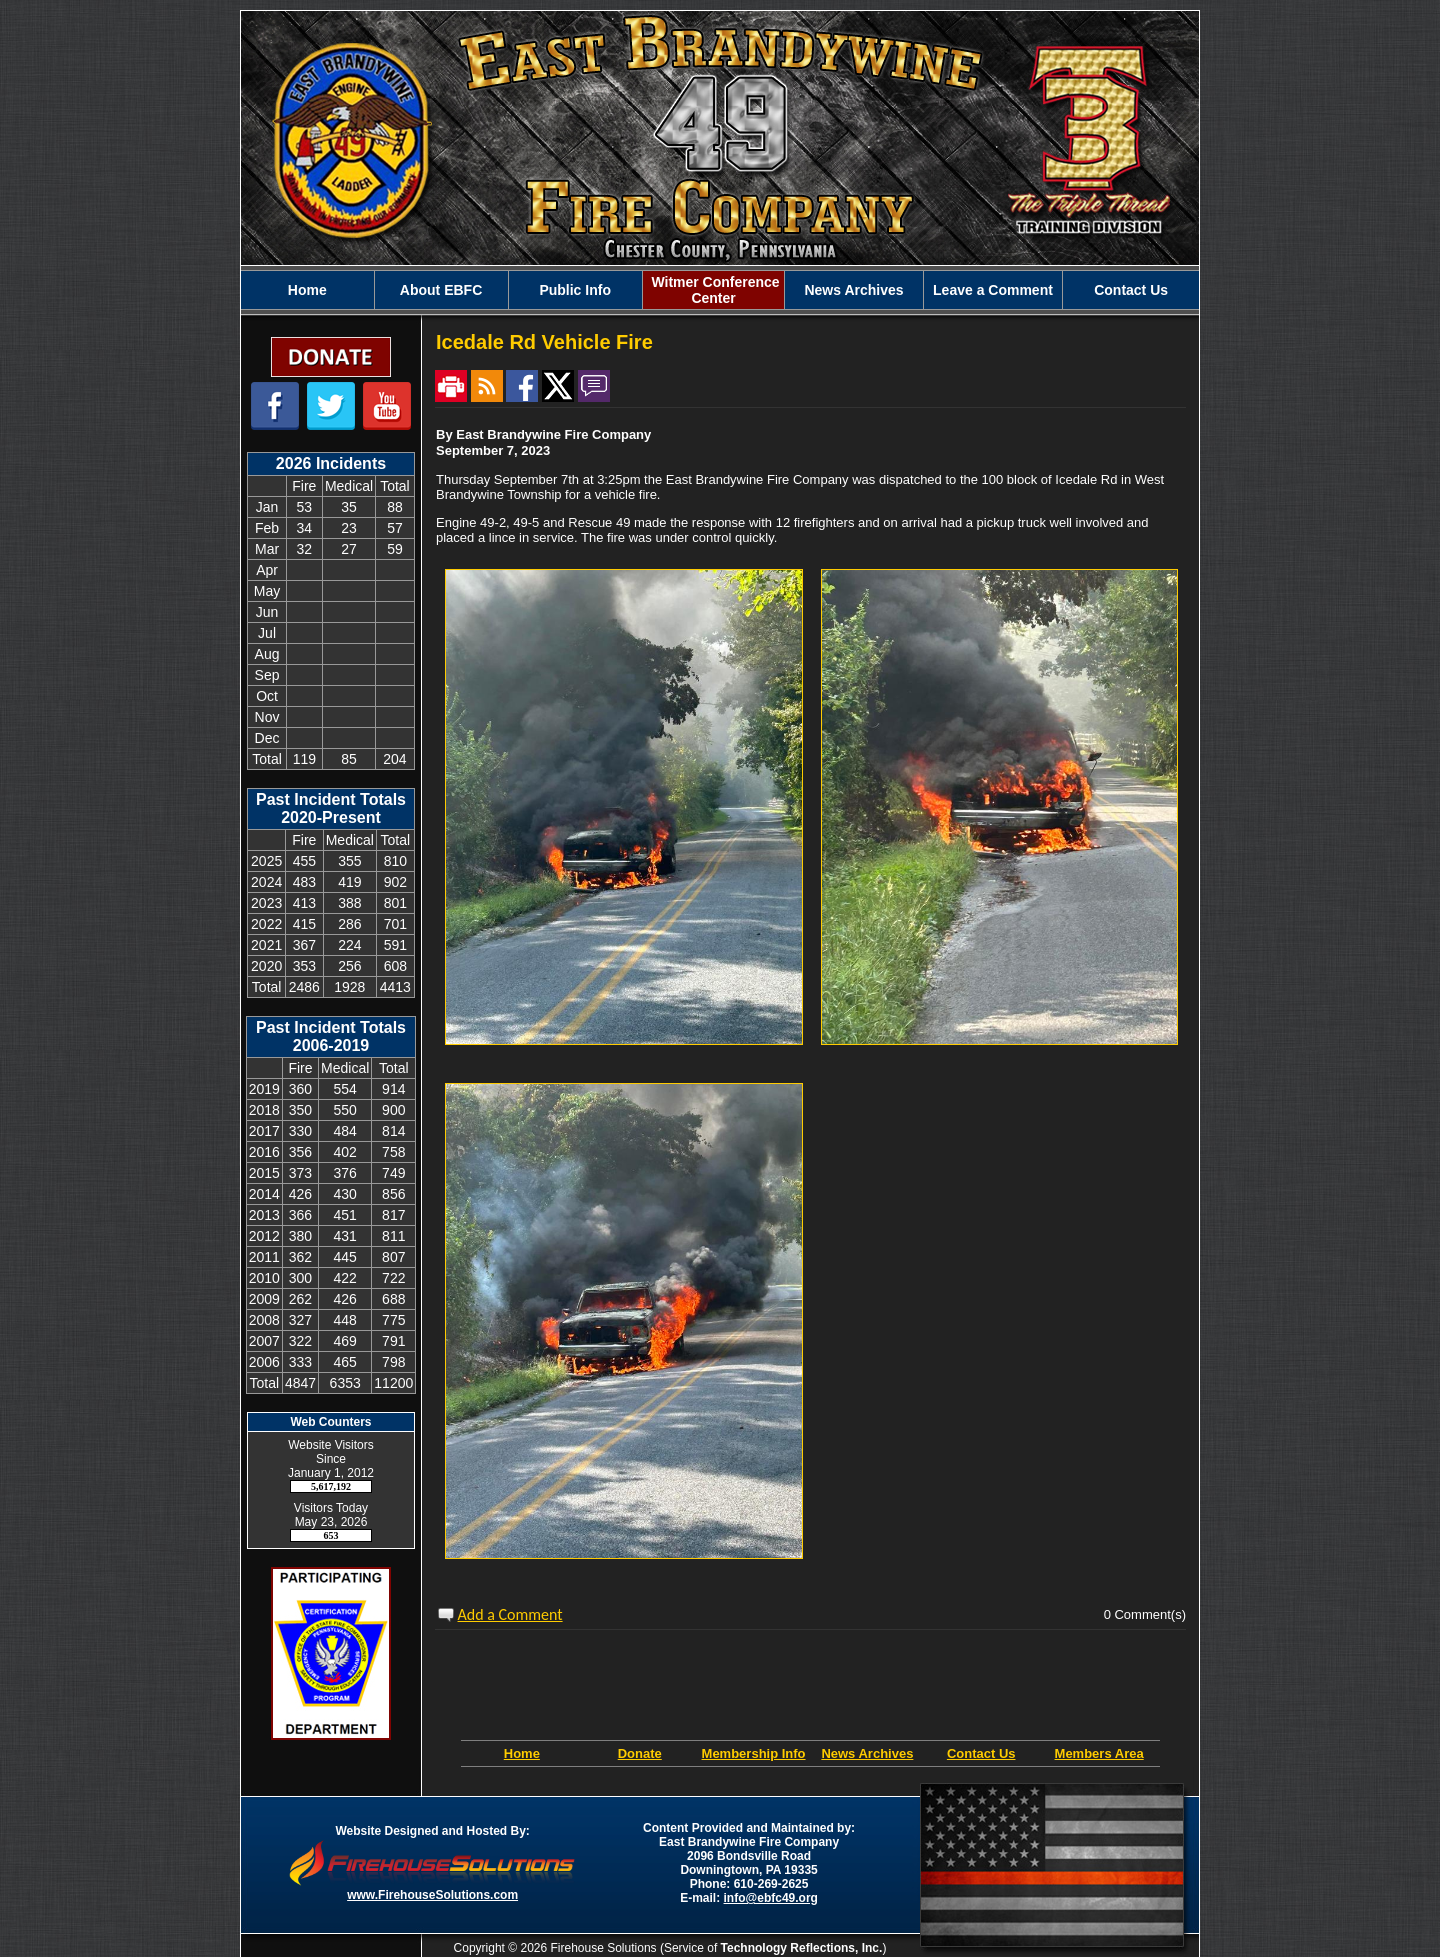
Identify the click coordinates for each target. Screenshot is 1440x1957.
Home (522, 1753)
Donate (640, 1753)
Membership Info (754, 1753)
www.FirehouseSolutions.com (432, 1895)
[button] (441, 290)
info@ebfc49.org (771, 1898)
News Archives (867, 1753)
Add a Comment (510, 1614)
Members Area (1099, 1753)
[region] (720, 290)
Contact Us (981, 1753)
